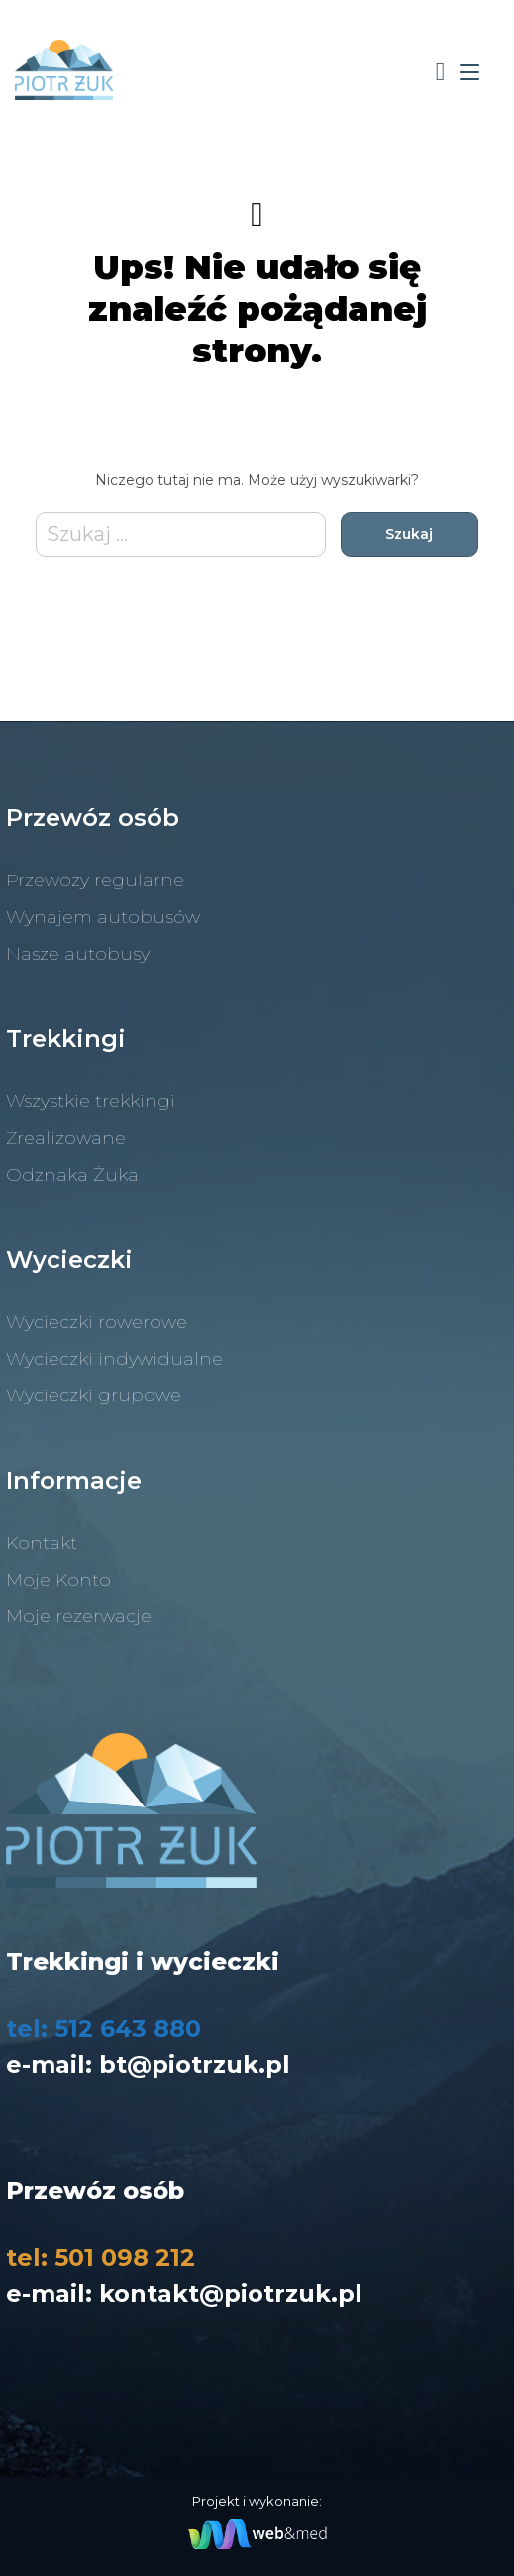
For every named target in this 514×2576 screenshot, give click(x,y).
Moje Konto (58, 1580)
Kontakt (41, 1543)
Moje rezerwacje (79, 1616)
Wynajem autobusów (103, 917)
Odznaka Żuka (72, 1174)
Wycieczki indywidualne (114, 1359)
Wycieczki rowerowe (96, 1322)
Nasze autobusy (78, 954)
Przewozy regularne (95, 880)
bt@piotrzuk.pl (194, 2064)
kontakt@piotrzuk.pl (230, 2293)
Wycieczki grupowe (93, 1395)
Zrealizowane (66, 1138)
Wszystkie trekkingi (90, 1101)
